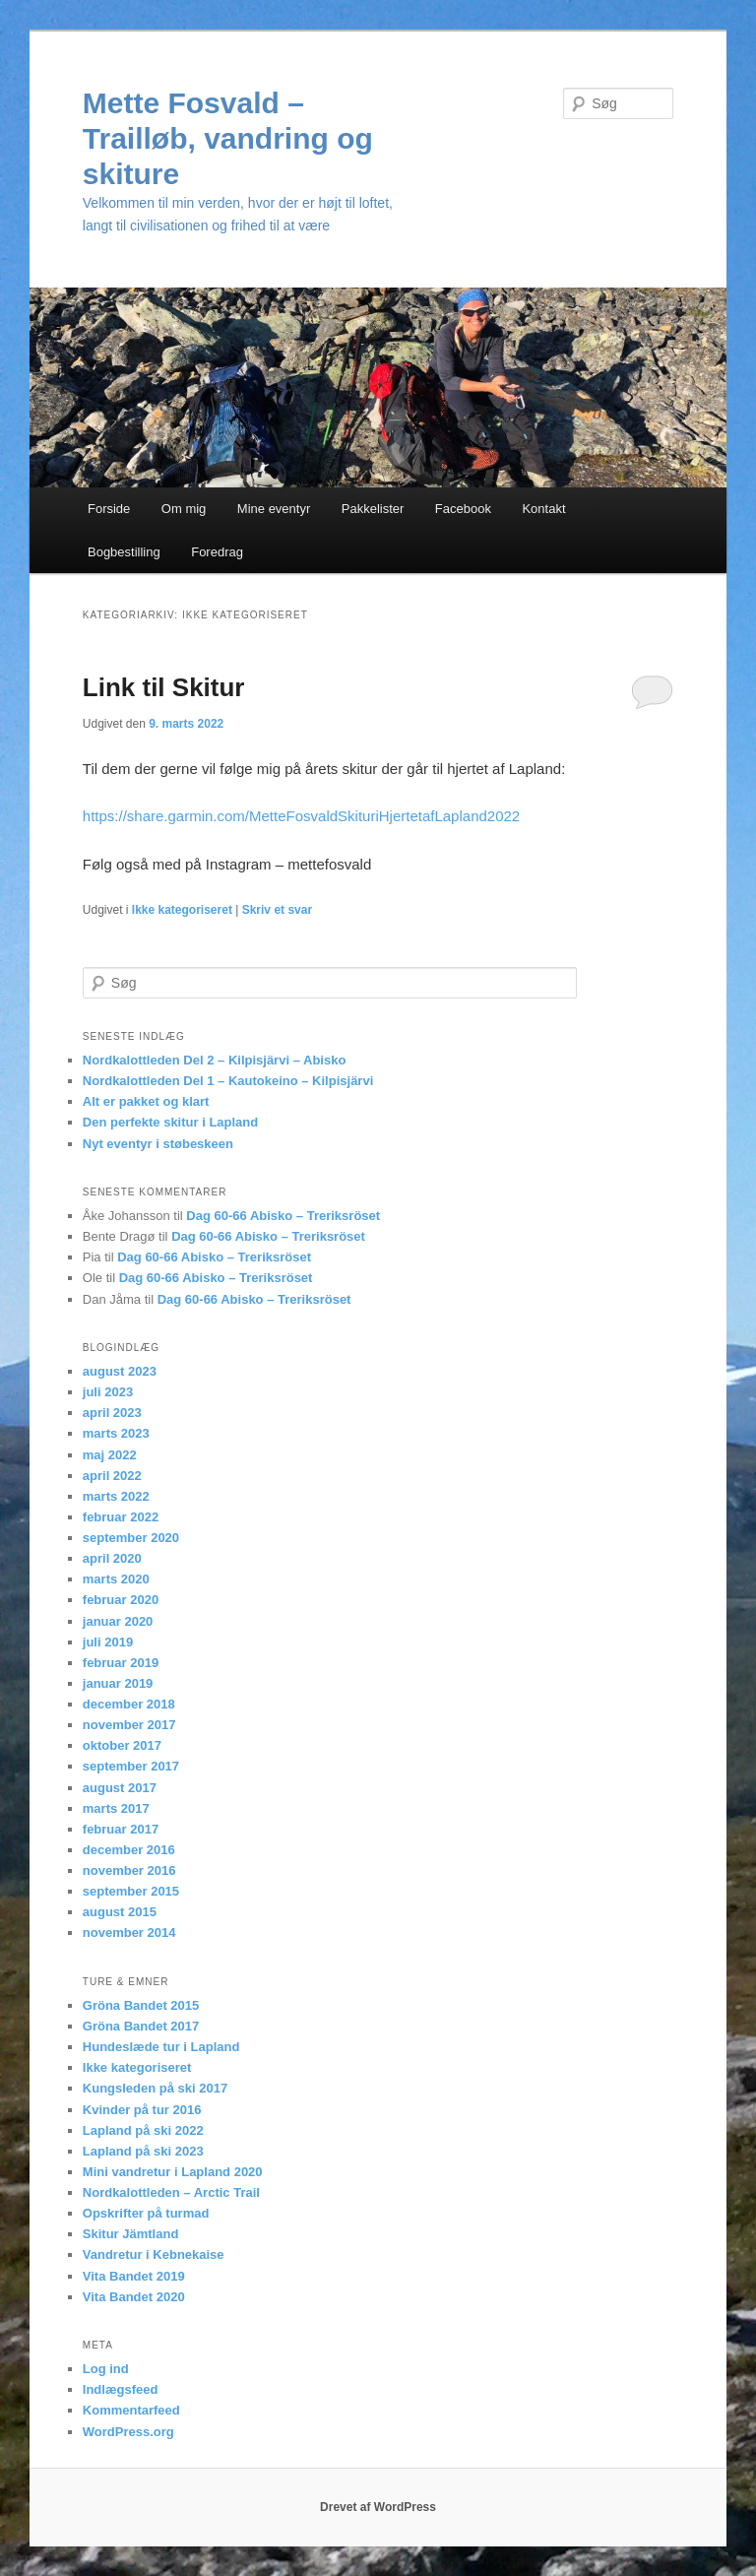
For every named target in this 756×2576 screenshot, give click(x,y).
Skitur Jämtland (131, 2233)
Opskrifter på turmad (146, 2213)
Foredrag (217, 552)
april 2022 (112, 1475)
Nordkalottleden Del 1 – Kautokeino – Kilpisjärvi (228, 1080)
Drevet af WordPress (378, 2507)
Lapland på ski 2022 (143, 2130)
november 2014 (129, 1932)
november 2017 (129, 1724)
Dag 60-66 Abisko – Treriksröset (283, 1215)
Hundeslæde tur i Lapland (161, 2046)
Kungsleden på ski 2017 (155, 2088)
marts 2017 (116, 1808)
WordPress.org (128, 2431)
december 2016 (129, 1849)
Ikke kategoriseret (182, 910)
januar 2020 (118, 1621)
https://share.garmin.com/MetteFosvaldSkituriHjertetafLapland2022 (301, 815)
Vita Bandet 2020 (134, 2296)
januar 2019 (118, 1683)
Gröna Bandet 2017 (141, 2026)
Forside (109, 508)
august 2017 (120, 1787)
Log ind (106, 2368)
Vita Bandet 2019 (134, 2276)
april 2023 (112, 1412)
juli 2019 (108, 1642)
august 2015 (120, 1911)
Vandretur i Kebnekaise (153, 2254)
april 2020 (112, 1558)
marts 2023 (116, 1433)
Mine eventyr (273, 508)
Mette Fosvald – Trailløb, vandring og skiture (228, 138)
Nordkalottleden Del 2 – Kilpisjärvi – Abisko (214, 1060)
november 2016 (129, 1870)
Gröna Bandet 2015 (141, 2005)
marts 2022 (116, 1496)
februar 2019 (120, 1662)
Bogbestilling (124, 552)
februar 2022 (120, 1517)
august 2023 (120, 1371)
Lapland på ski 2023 (143, 2151)
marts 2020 (116, 1579)
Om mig (184, 508)
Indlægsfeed (120, 2389)
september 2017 (131, 1766)
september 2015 (131, 1891)
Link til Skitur (164, 687)
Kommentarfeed (131, 2410)
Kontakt (543, 508)
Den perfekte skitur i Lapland (170, 1122)
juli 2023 (108, 1392)
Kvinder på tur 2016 (142, 2109)
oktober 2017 (122, 1745)
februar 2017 (120, 1829)
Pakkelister (373, 508)
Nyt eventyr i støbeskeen (158, 1143)
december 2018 (129, 1704)
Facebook (463, 508)
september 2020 (131, 1537)
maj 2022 (110, 1455)
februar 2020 (120, 1599)
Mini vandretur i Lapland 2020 (173, 2171)
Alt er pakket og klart (146, 1101)
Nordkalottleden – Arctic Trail (171, 2192)
